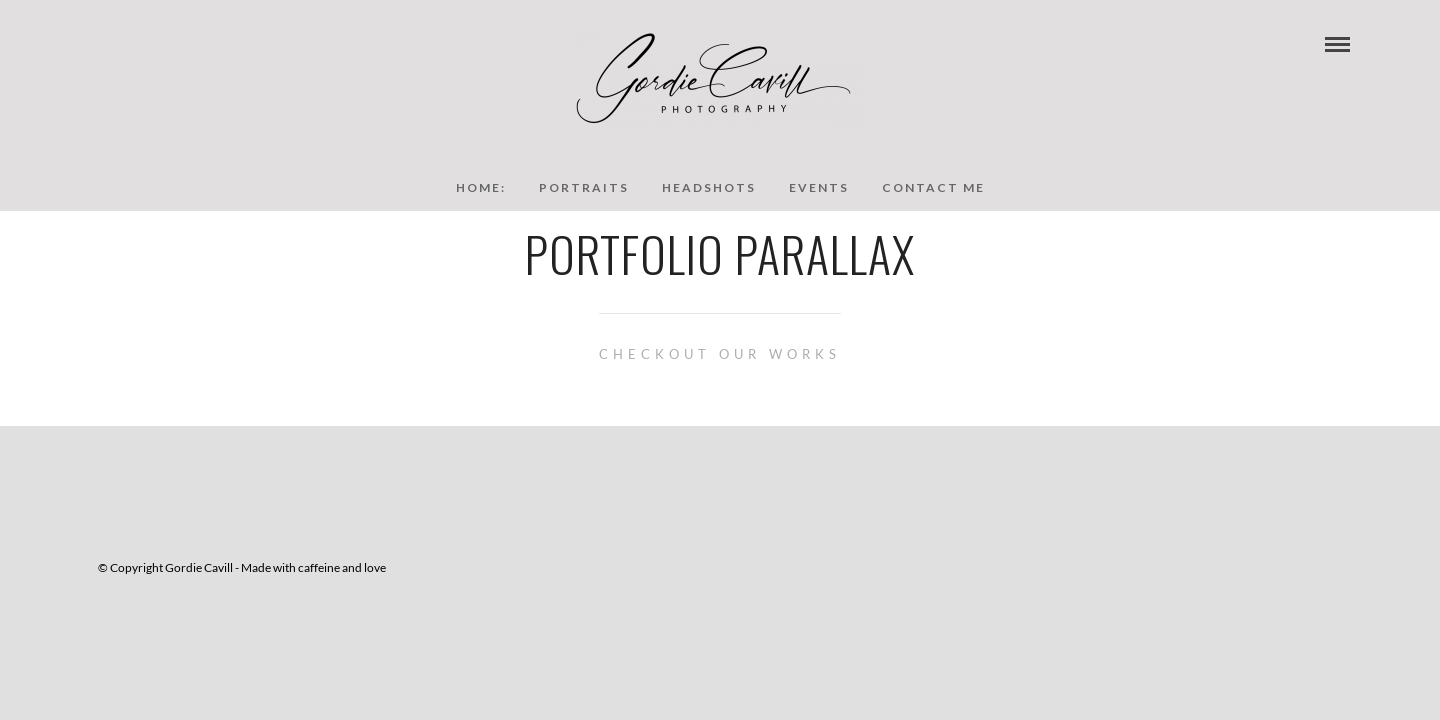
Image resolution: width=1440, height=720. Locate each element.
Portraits (584, 187)
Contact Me (933, 187)
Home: (481, 187)
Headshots (709, 187)
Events (819, 187)
